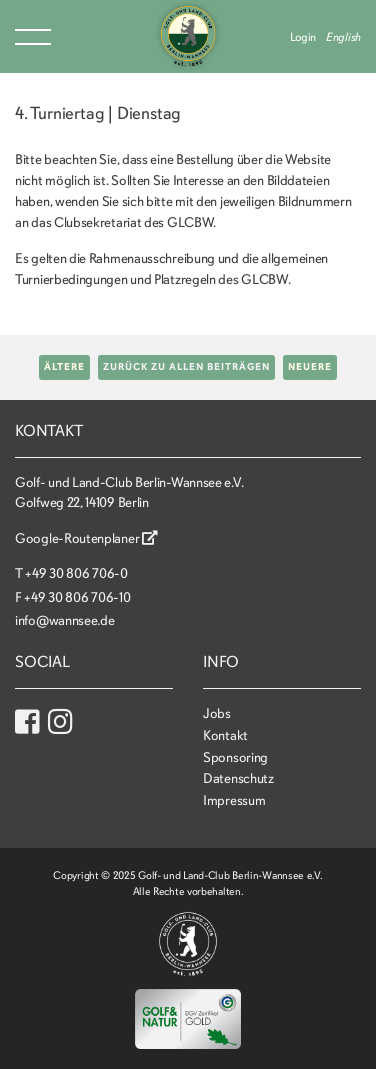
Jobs (217, 713)
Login (303, 37)
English (343, 37)
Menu (33, 37)
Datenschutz (238, 778)
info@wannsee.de (65, 620)
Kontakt (225, 735)
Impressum (234, 800)
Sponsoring (235, 757)
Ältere (64, 367)
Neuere (310, 367)
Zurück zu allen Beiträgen (186, 367)
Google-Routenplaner (86, 538)
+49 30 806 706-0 (76, 573)
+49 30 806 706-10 (77, 597)
